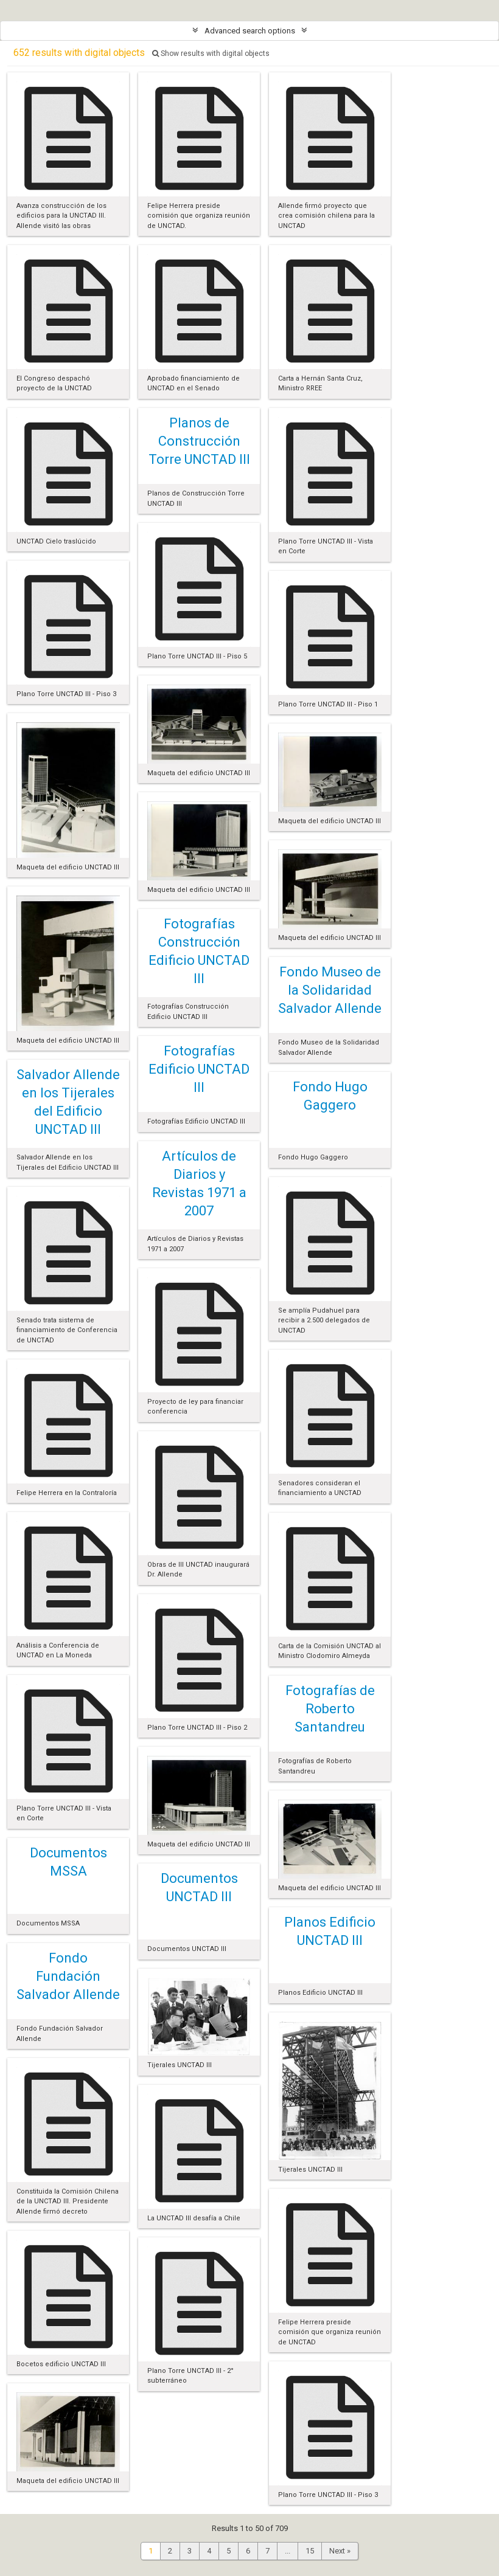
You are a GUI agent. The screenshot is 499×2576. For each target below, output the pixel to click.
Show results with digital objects (211, 53)
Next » (340, 2550)
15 (309, 2550)
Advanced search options (249, 30)
